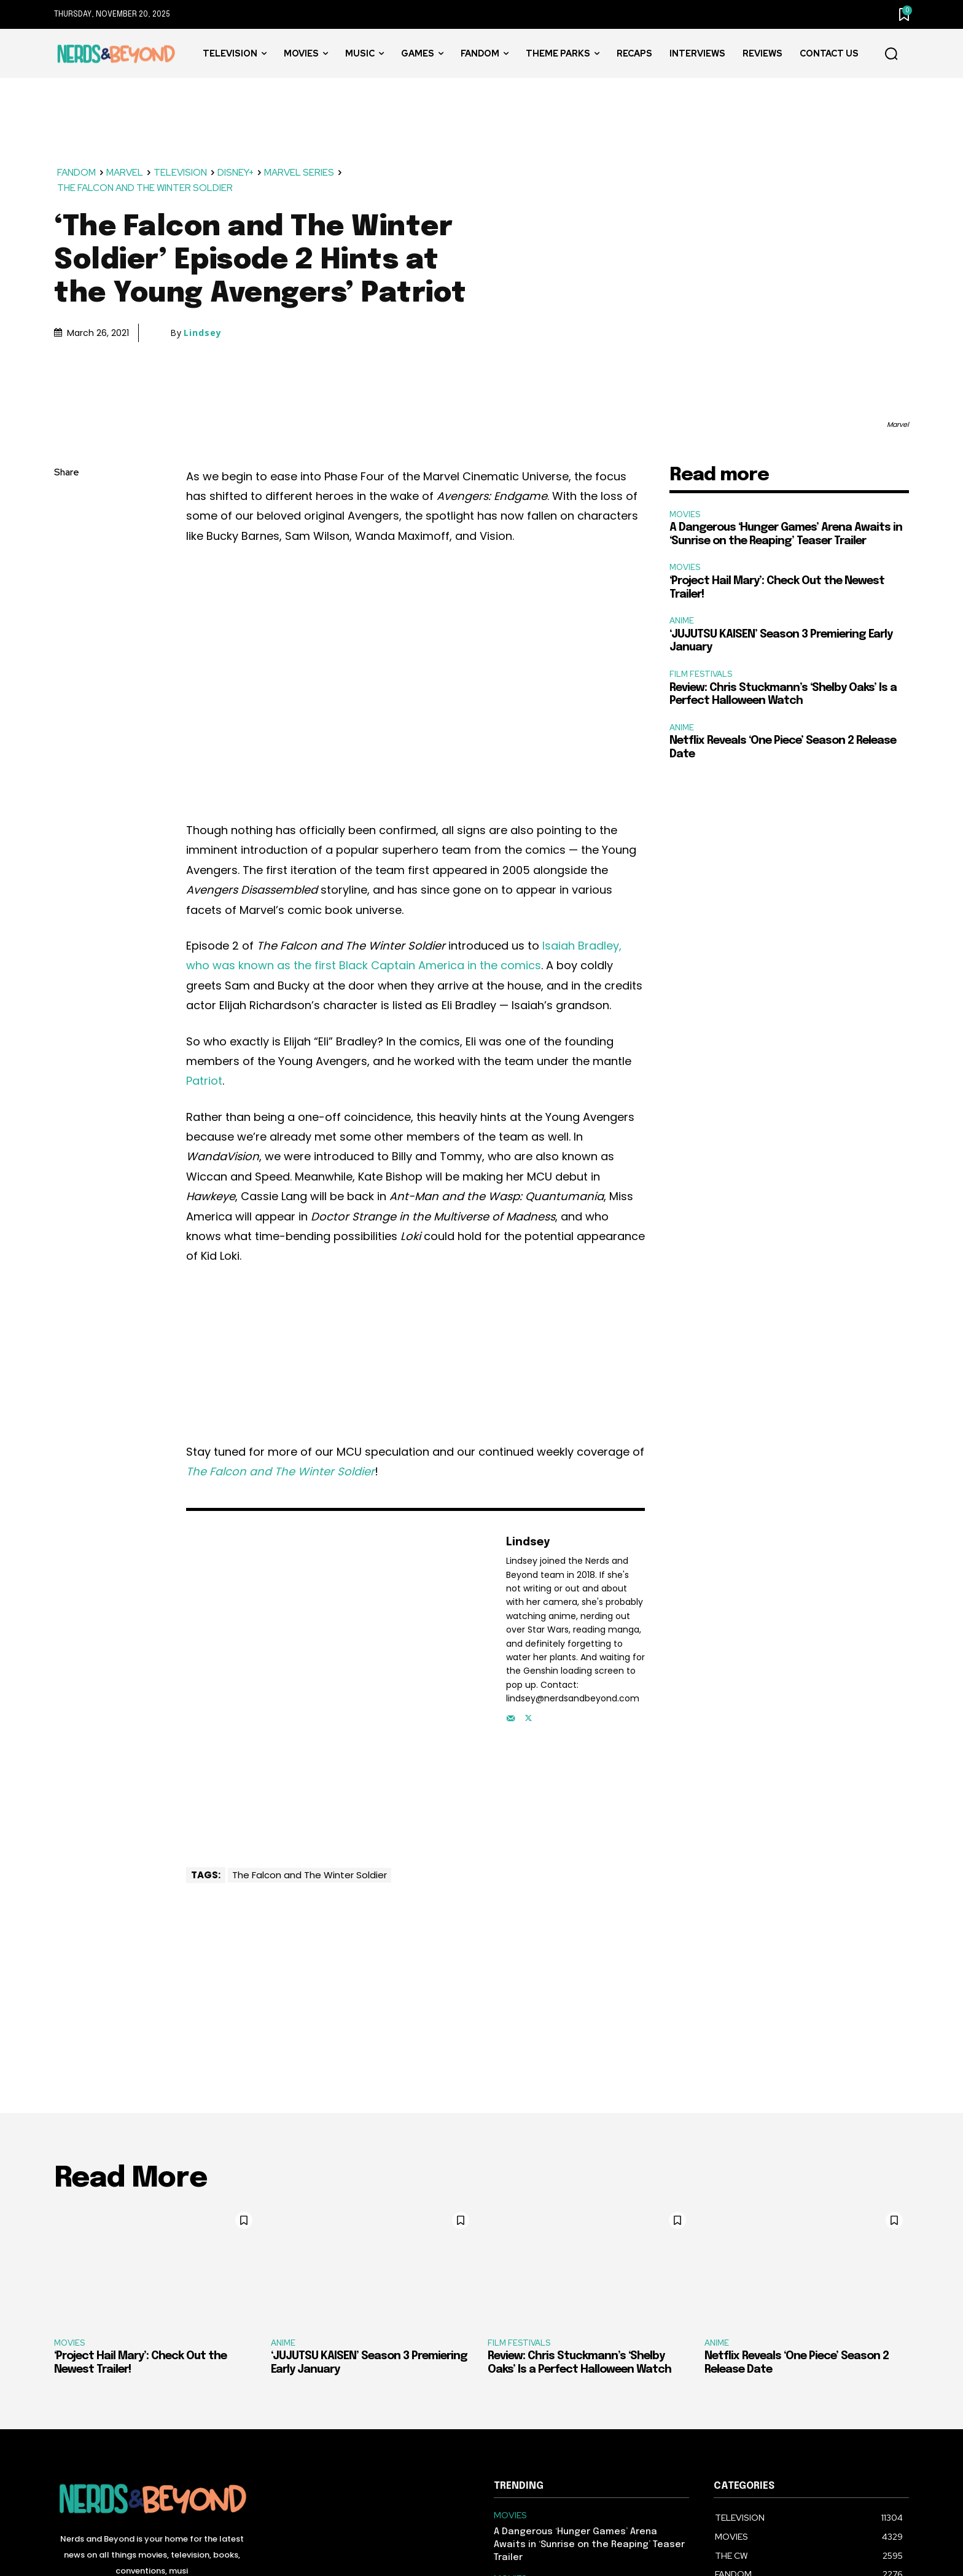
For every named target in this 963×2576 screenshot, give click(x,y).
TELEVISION (181, 173)
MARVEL (125, 173)
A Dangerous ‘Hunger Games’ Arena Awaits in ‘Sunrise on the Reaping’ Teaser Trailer (589, 2544)
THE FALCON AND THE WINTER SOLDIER (145, 188)
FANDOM (77, 173)
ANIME (681, 620)
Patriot (204, 1080)
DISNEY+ (236, 173)
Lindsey (203, 332)
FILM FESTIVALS (700, 674)
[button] (891, 54)
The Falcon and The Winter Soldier (309, 1874)
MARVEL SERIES (299, 173)
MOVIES (684, 514)
